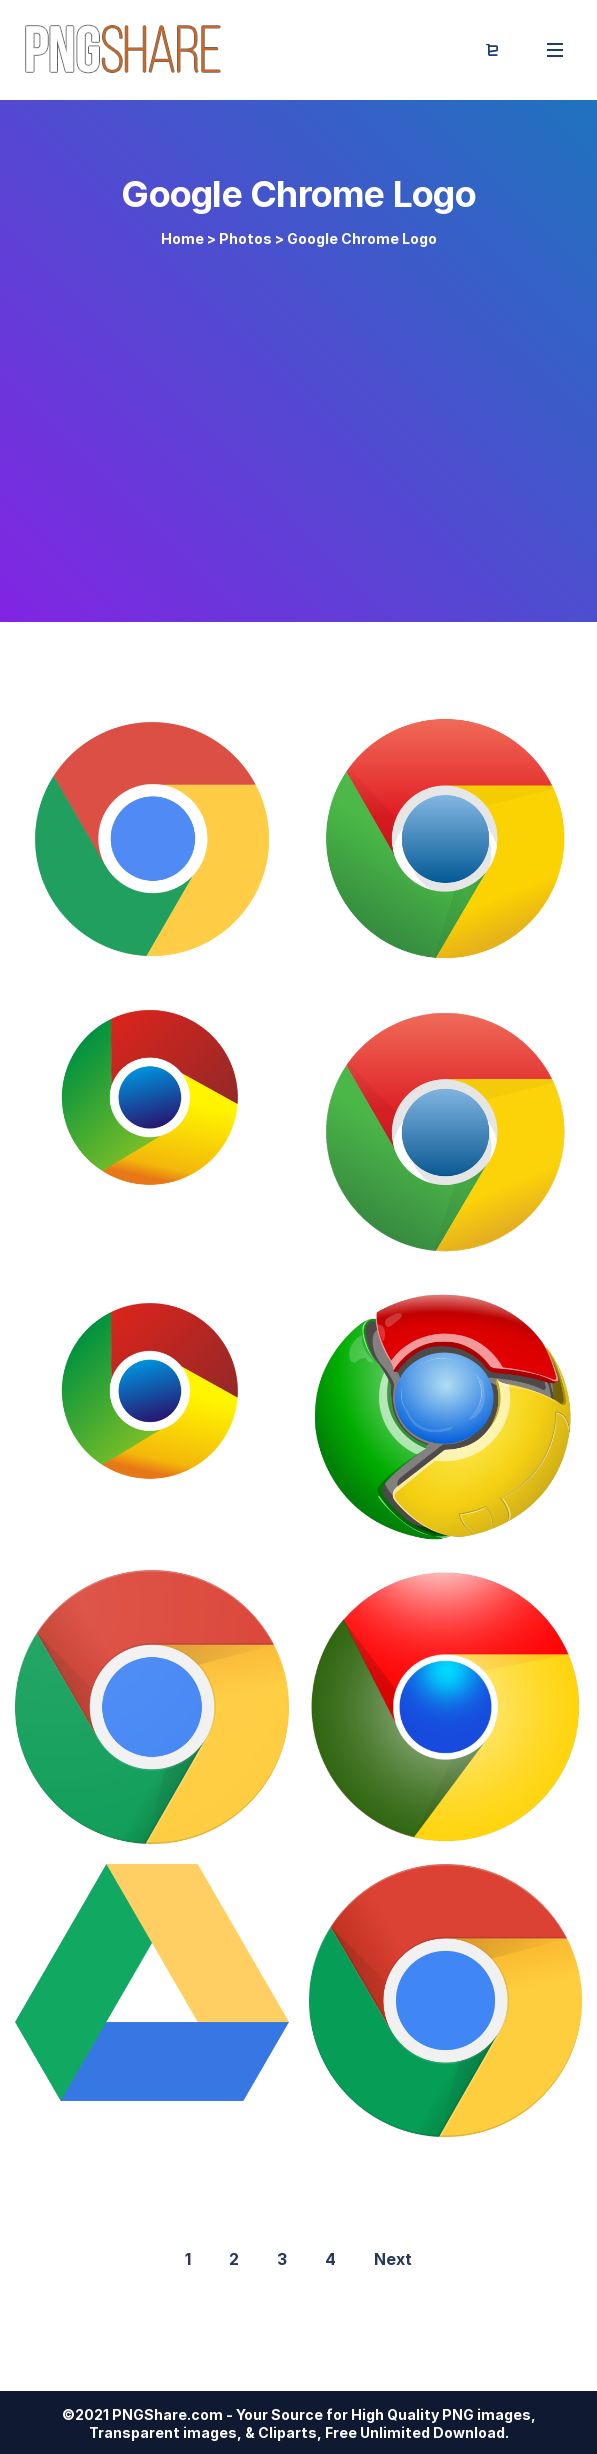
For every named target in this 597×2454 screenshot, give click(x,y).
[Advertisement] (298, 422)
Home (182, 238)
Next (393, 2259)
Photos (245, 238)
